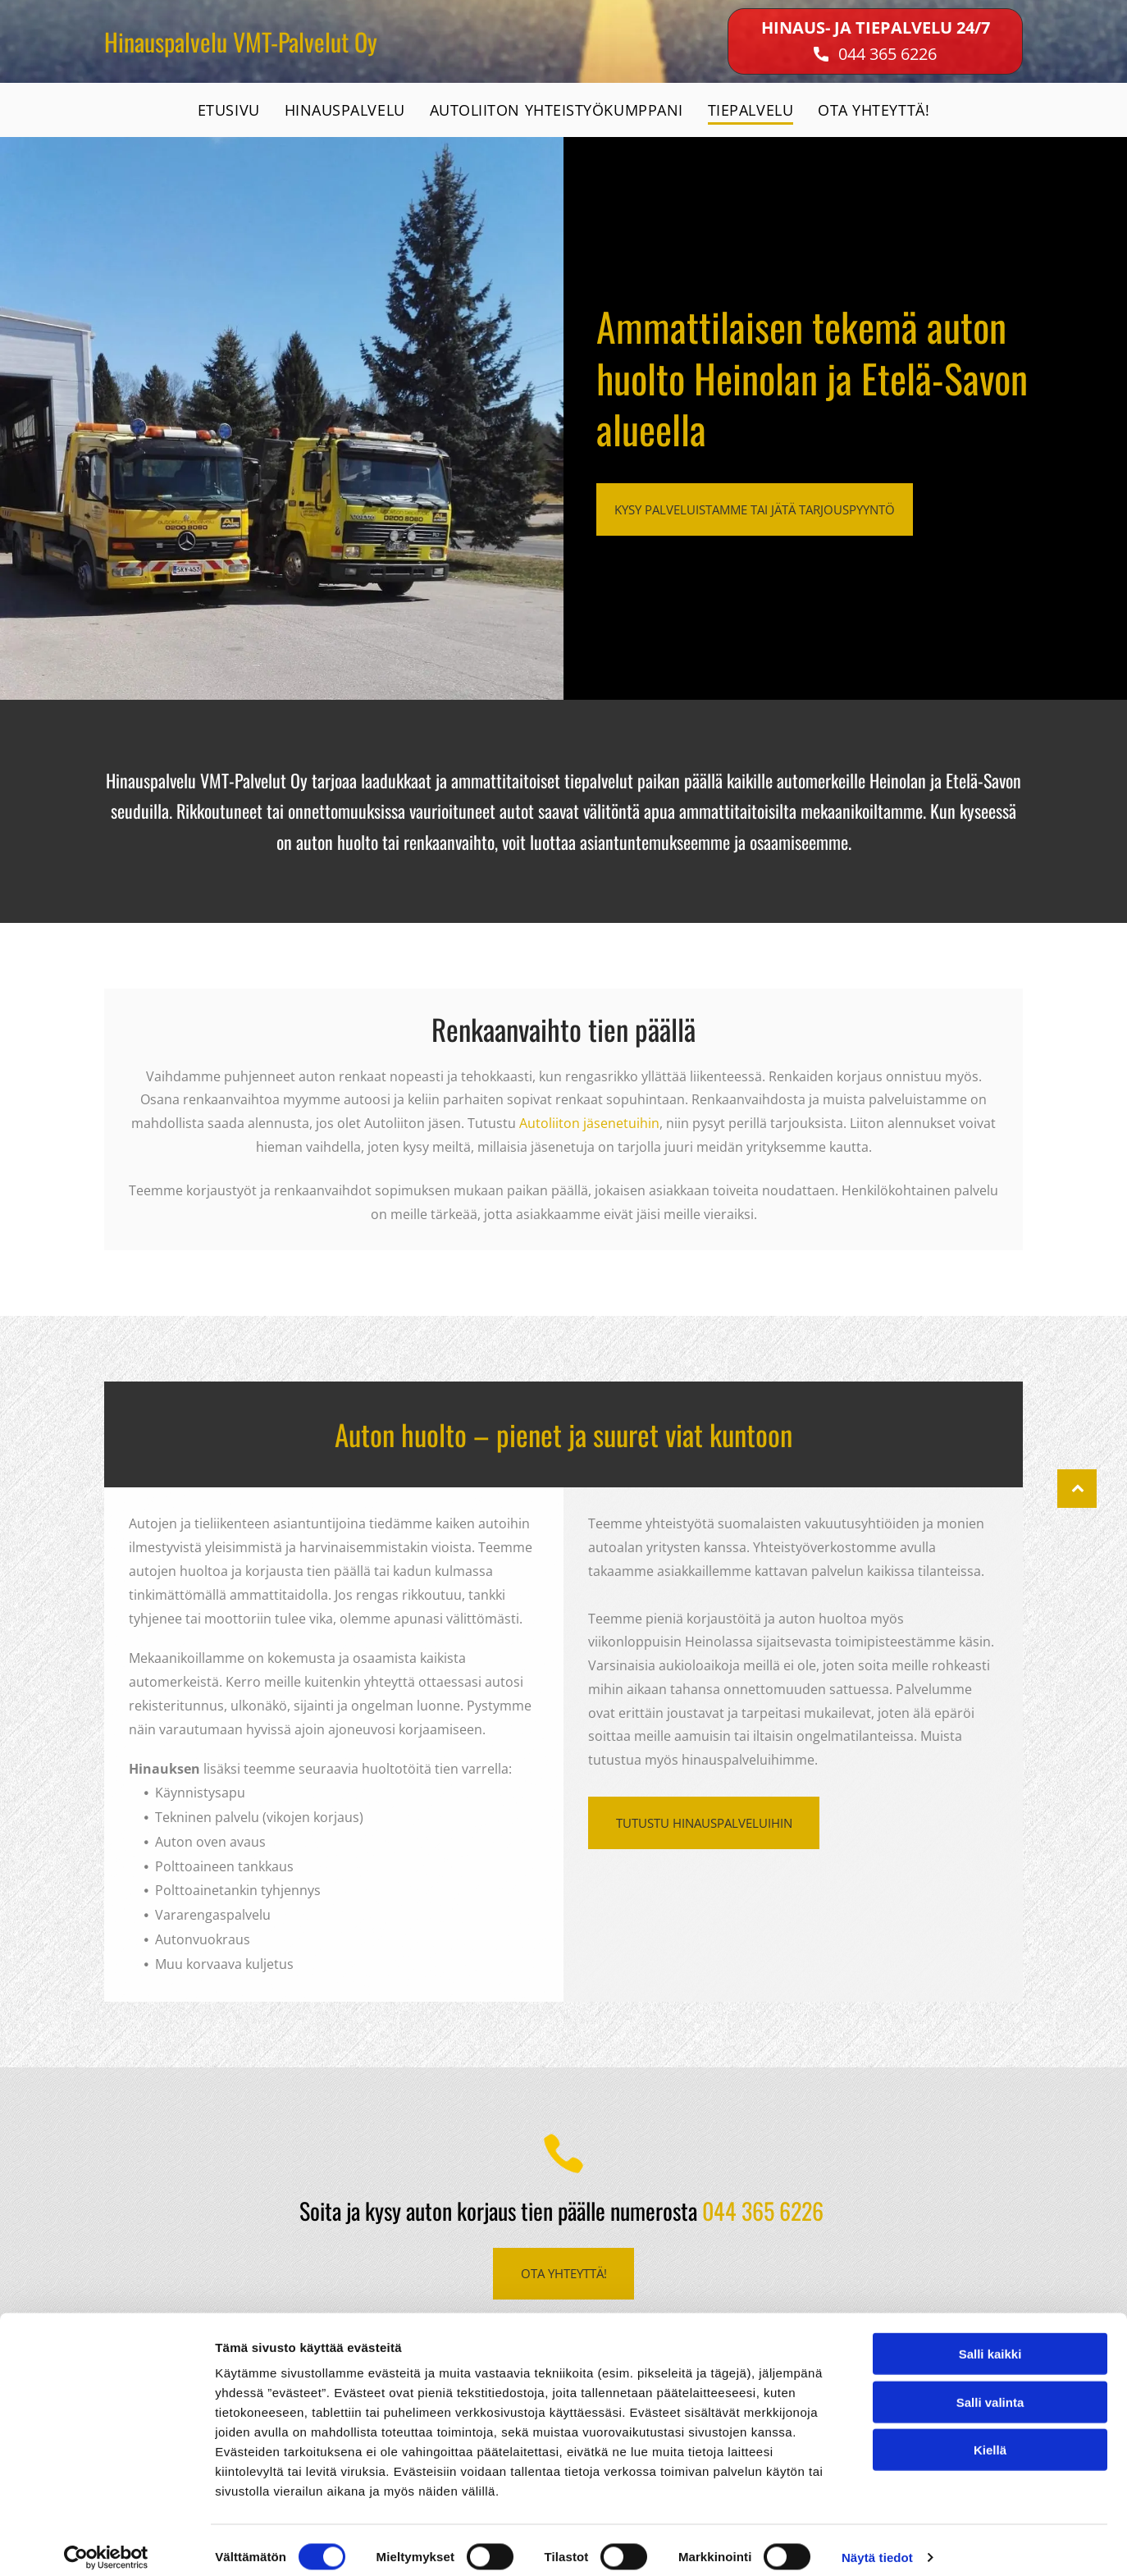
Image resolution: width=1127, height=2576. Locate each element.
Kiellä (990, 2436)
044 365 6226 (887, 54)
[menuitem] (228, 110)
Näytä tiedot (877, 2544)
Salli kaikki (990, 2340)
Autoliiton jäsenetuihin (589, 1123)
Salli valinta (990, 2389)
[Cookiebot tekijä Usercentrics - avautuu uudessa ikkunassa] (106, 2544)
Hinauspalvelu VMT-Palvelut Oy (240, 41)
